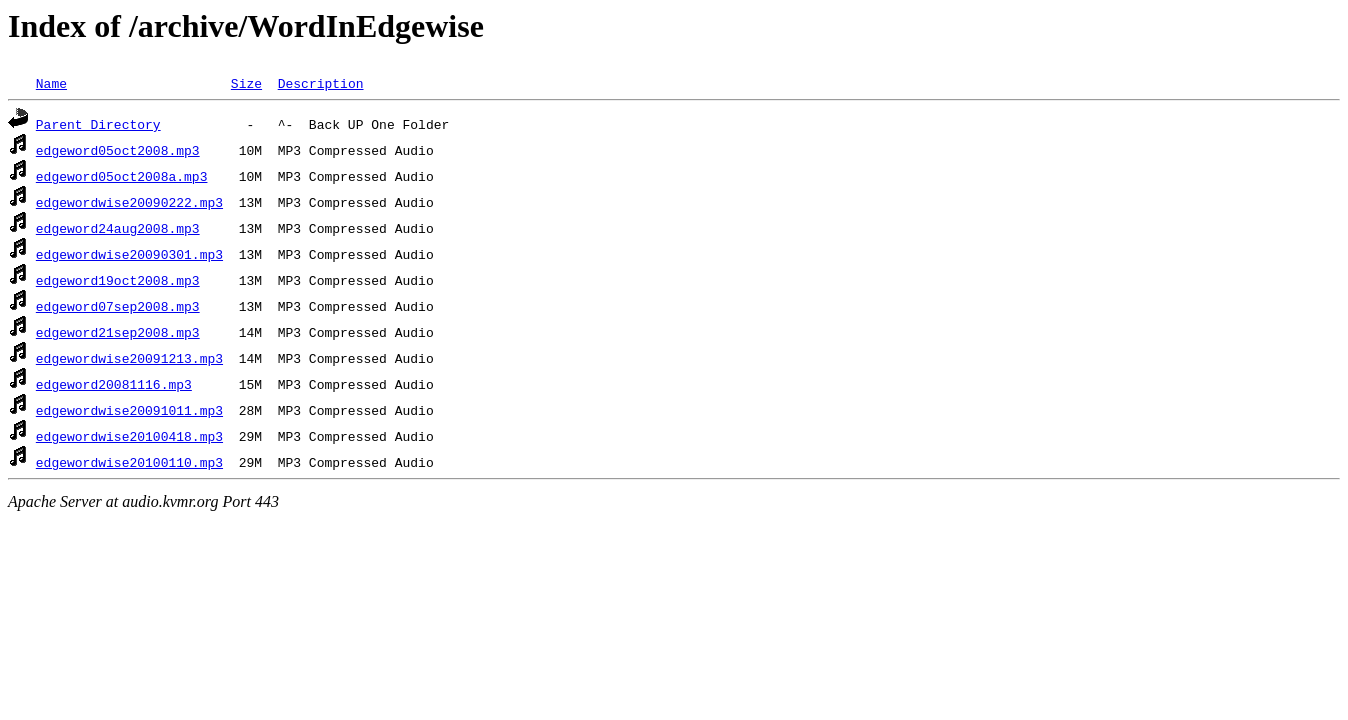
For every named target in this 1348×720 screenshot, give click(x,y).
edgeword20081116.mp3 (114, 384)
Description (321, 83)
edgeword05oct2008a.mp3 (122, 176)
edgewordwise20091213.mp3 (129, 358)
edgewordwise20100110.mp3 (129, 462)
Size (246, 83)
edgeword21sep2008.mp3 (118, 332)
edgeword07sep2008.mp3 (118, 306)
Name (51, 83)
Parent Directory (98, 124)
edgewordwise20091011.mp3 (129, 410)
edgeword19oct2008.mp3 (118, 280)
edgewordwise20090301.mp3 (129, 254)
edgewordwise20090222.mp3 (129, 202)
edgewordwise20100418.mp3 (129, 436)
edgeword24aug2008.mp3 (118, 228)
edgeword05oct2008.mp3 (118, 150)
